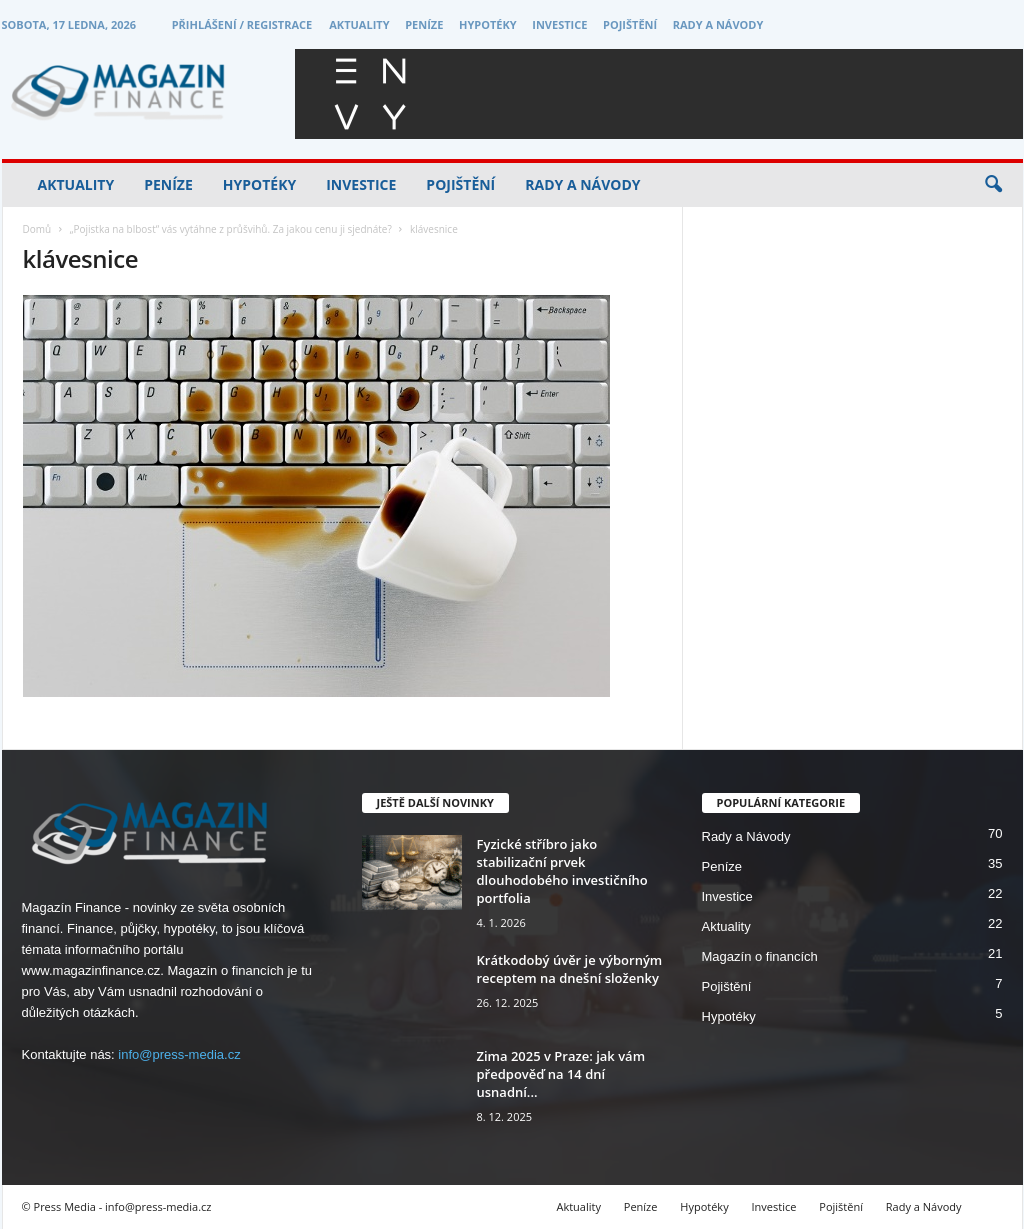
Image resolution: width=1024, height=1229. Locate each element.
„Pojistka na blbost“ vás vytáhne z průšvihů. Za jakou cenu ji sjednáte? (230, 229)
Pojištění (630, 24)
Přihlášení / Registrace (242, 24)
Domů (37, 229)
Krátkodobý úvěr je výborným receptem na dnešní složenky (570, 969)
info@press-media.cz (179, 1054)
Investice (559, 24)
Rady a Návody (718, 24)
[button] (993, 185)
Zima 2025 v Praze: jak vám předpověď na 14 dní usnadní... (561, 1074)
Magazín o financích (760, 956)
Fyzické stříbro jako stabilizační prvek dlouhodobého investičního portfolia (562, 871)
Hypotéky (488, 24)
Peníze (424, 24)
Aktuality (359, 24)
